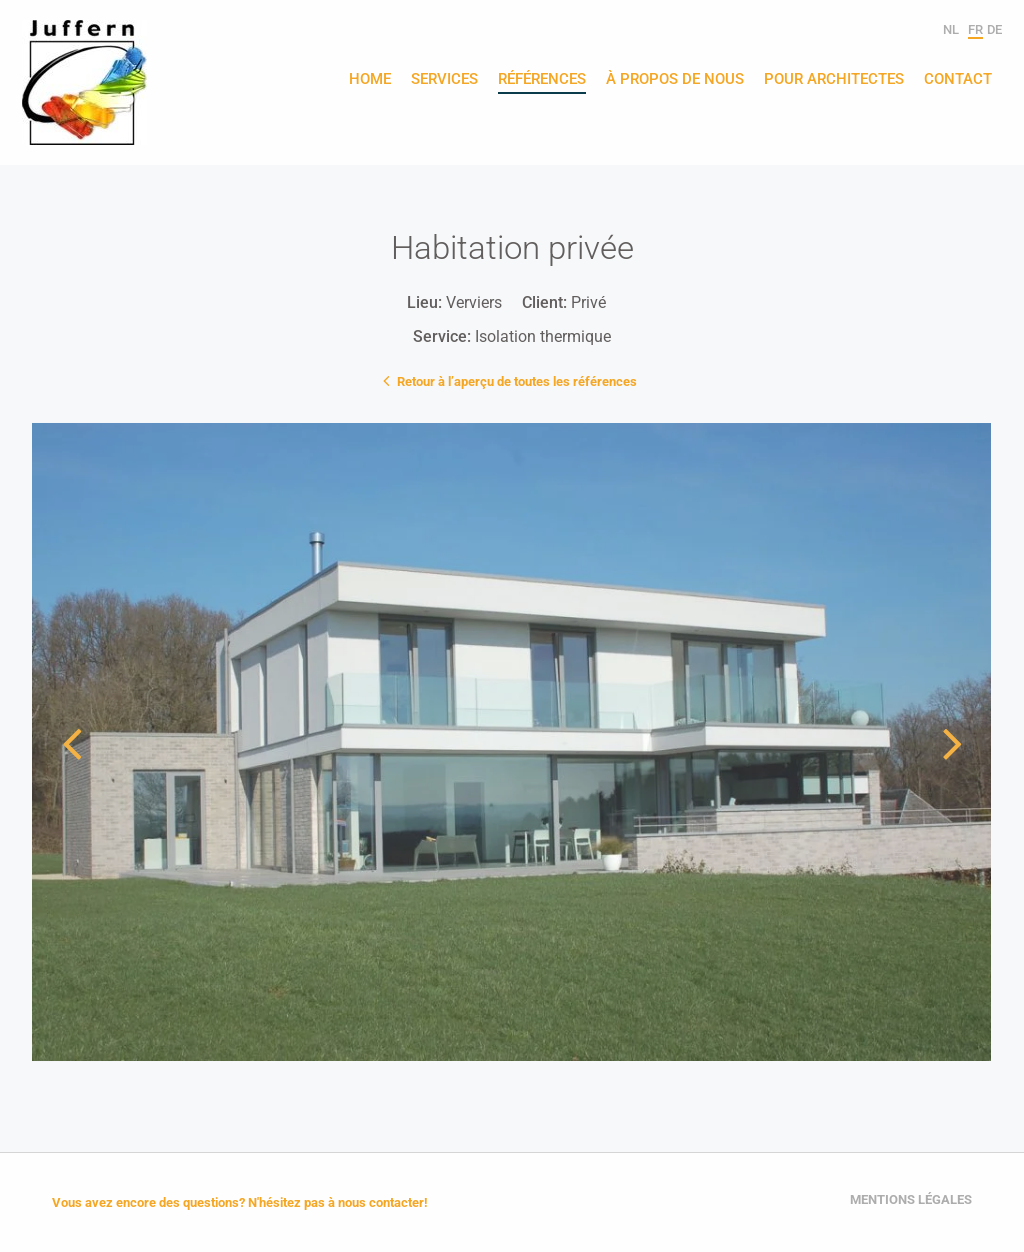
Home (370, 80)
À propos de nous (675, 80)
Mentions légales (911, 1199)
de (994, 29)
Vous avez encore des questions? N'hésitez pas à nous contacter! (240, 1202)
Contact (958, 80)
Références (542, 80)
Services (444, 80)
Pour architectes (834, 80)
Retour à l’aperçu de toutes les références (512, 380)
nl (951, 29)
